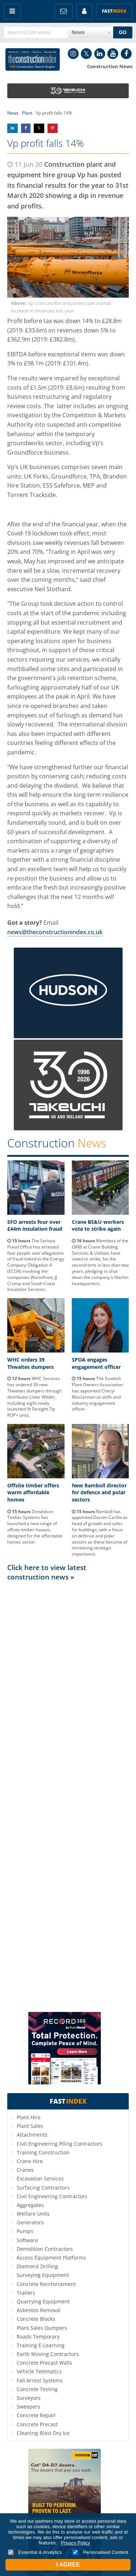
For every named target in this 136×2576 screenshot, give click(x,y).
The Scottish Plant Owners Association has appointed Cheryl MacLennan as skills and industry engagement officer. (97, 1393)
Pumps (25, 2231)
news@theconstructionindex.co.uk (55, 932)
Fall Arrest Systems (40, 2380)
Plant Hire (29, 2117)
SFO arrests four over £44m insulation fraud (34, 1225)
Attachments (32, 2134)
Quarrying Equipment (43, 2301)
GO (123, 32)
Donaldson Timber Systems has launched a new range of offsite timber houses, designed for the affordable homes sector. (34, 1526)
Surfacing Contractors (43, 2187)
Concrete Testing (37, 2389)
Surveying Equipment (43, 2274)
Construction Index (32, 59)
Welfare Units (33, 2213)
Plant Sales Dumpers (42, 2327)
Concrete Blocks (36, 2318)
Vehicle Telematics (39, 2371)
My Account (84, 11)
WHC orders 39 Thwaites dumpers (30, 1363)
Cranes (25, 2169)
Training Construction (43, 2152)
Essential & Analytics (35, 2552)
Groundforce (25, 452)
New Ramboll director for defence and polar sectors (99, 1492)
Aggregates (30, 2205)
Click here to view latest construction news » (46, 1572)
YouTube (112, 53)
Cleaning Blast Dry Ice (43, 2433)
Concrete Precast (37, 2424)
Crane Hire (30, 2161)
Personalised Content (100, 2552)
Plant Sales (30, 2125)
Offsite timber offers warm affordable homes (33, 1492)
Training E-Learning (41, 2345)
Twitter (86, 53)
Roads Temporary (38, 2336)
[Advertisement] (68, 1796)
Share (12, 128)
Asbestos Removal (39, 2310)
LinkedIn (99, 53)
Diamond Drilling (37, 2266)
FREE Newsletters (63, 11)
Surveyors (29, 2397)
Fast (114, 11)
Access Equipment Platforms (51, 2257)
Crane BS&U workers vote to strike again (98, 1225)
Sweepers (28, 2406)
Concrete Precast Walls (44, 2362)
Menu (12, 11)
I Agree (68, 2564)
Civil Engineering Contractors (52, 2196)
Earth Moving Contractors (48, 2354)
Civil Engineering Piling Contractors (59, 2143)
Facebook (126, 53)
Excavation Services (40, 2178)
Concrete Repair (36, 2415)
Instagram (73, 53)
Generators (30, 2222)
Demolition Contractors (45, 2248)
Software (27, 2240)
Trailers (26, 2292)
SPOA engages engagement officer (96, 1363)
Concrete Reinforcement (46, 2284)
